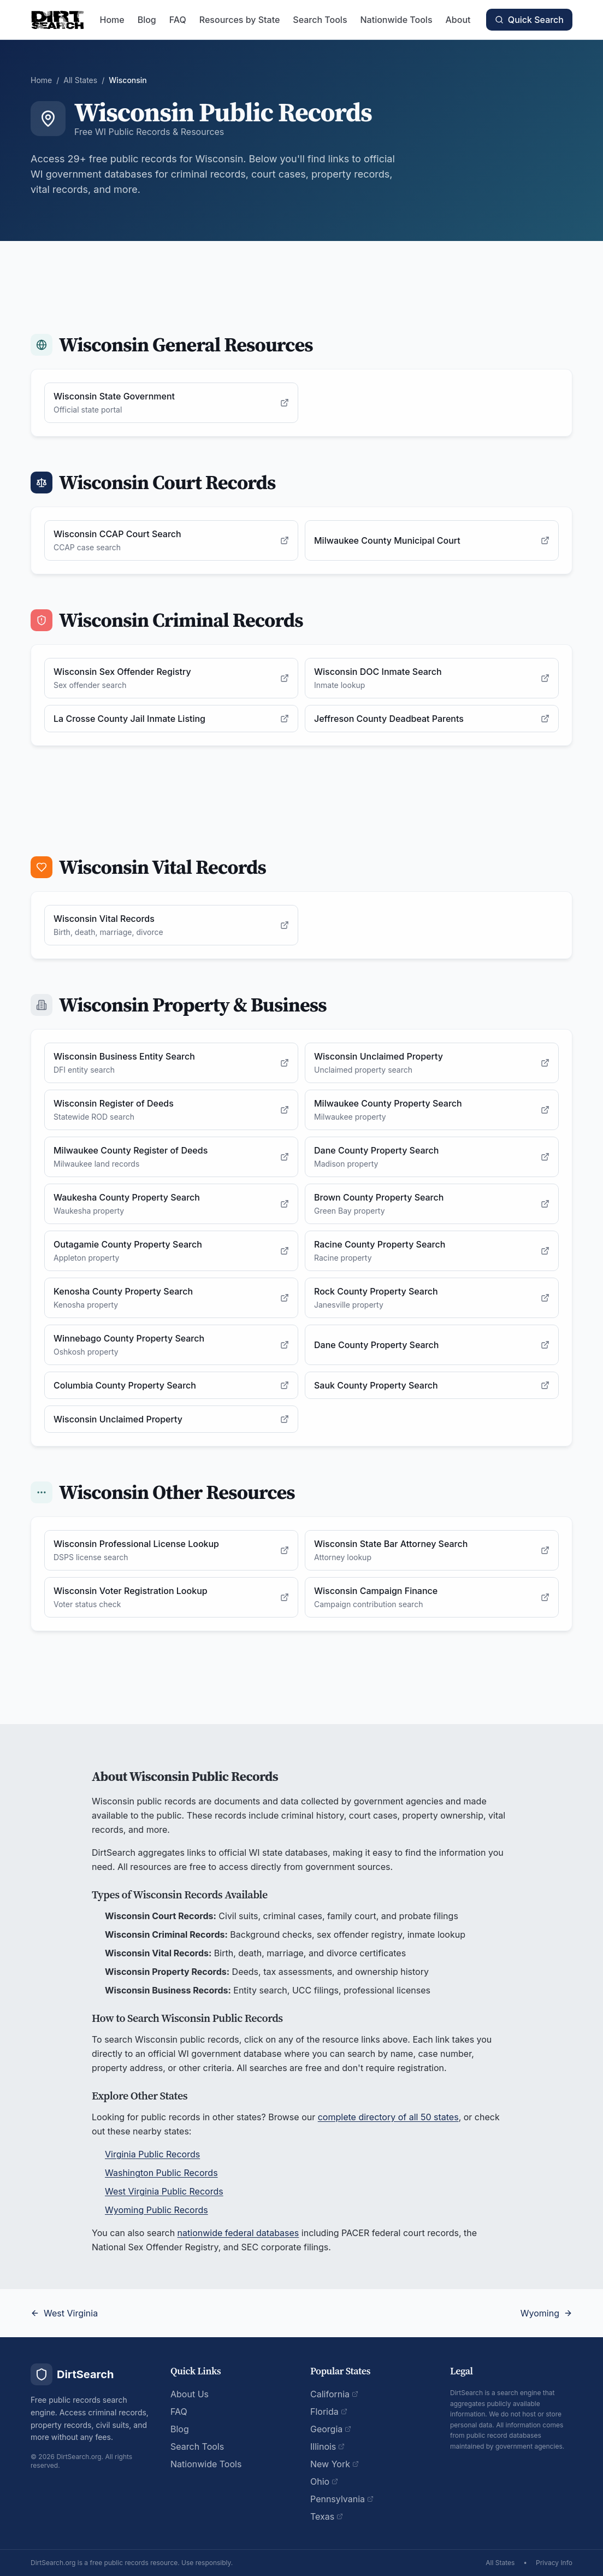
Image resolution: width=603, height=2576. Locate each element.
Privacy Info (554, 2563)
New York (334, 2464)
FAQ (177, 19)
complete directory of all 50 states (388, 2117)
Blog (147, 19)
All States (80, 80)
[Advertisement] (301, 278)
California (334, 2394)
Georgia (330, 2429)
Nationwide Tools (396, 19)
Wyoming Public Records (156, 2209)
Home (111, 19)
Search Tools (320, 19)
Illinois (327, 2446)
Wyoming (546, 2313)
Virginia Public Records (152, 2154)
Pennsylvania (342, 2498)
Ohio (324, 2481)
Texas (326, 2516)
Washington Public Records (161, 2172)
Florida (328, 2411)
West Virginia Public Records (164, 2191)
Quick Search (529, 19)
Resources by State (239, 19)
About (458, 19)
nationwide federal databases (238, 2232)
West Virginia (64, 2313)
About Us (189, 2394)
